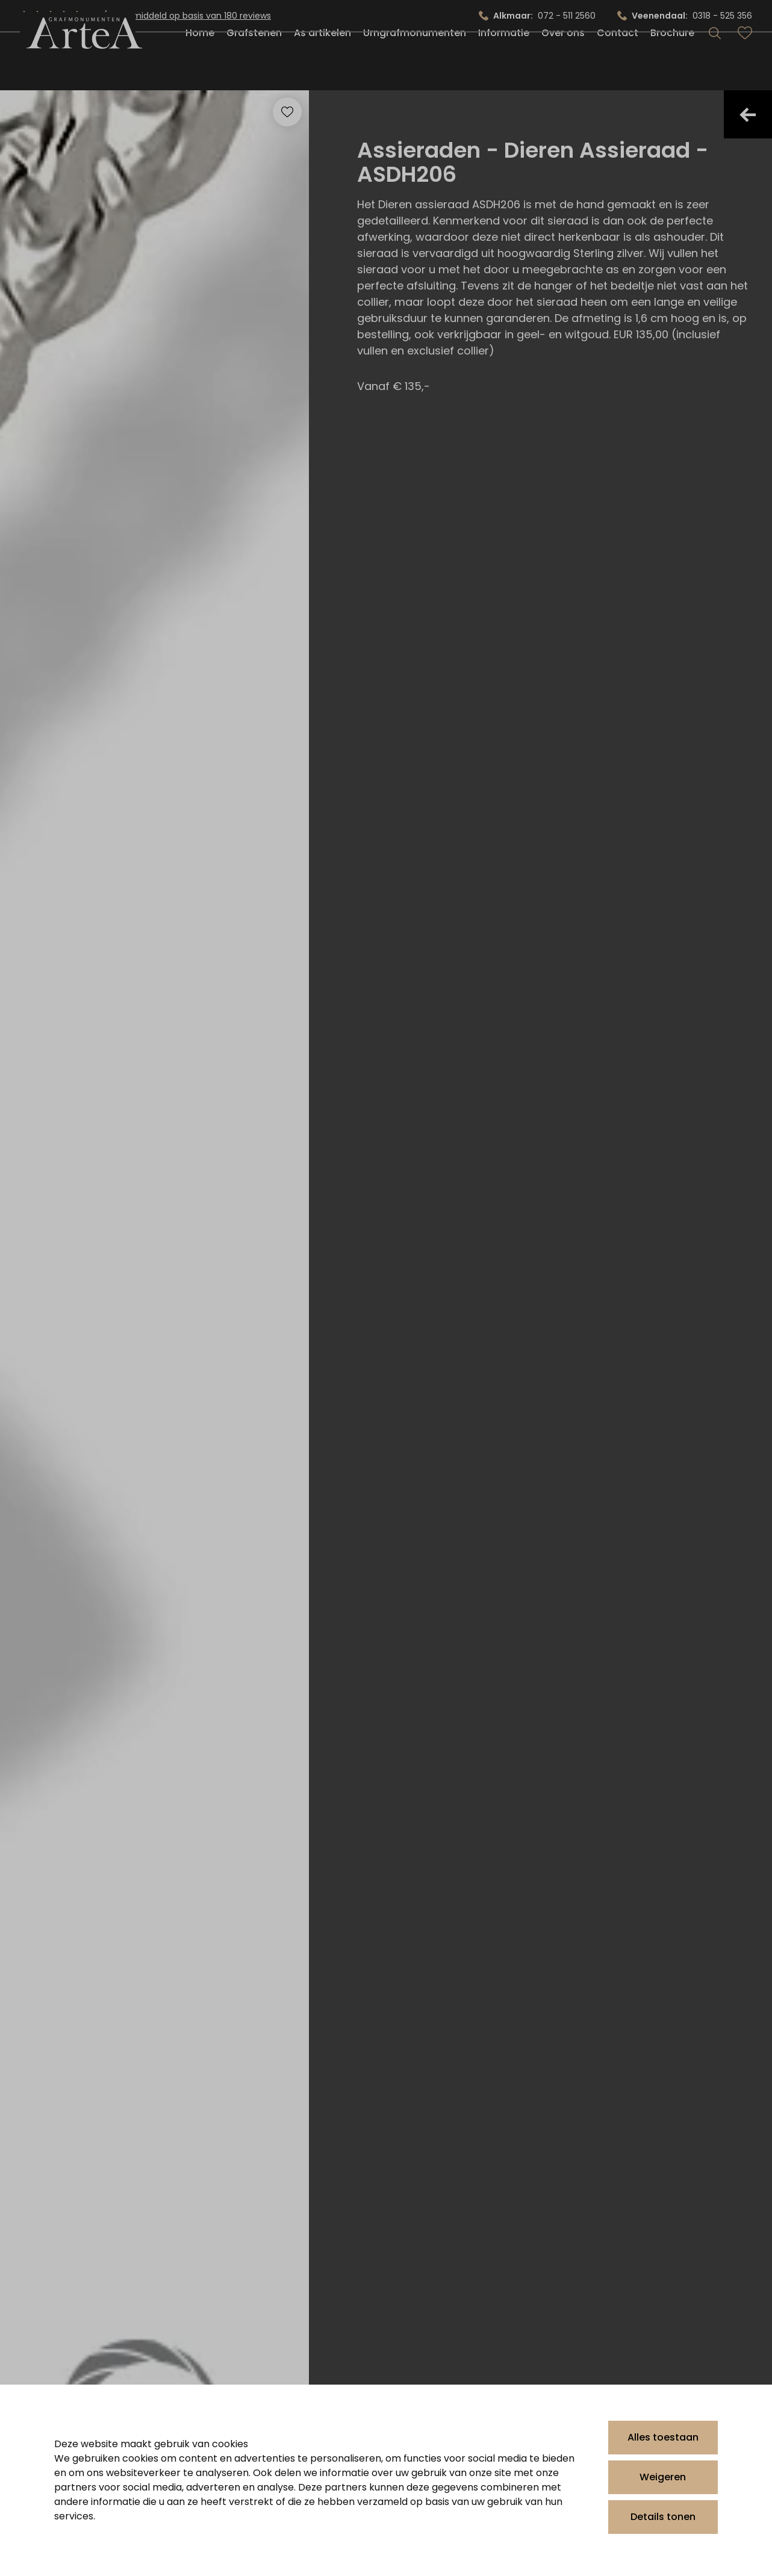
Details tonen (663, 2517)
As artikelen (322, 62)
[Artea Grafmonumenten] (77, 62)
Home (199, 62)
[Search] (715, 63)
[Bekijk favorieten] (745, 62)
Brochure (672, 62)
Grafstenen (254, 62)
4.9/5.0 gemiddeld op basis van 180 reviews (180, 16)
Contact (617, 62)
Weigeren (663, 2477)
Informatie (503, 62)
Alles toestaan (663, 2437)
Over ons (563, 62)
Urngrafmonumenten (414, 62)
